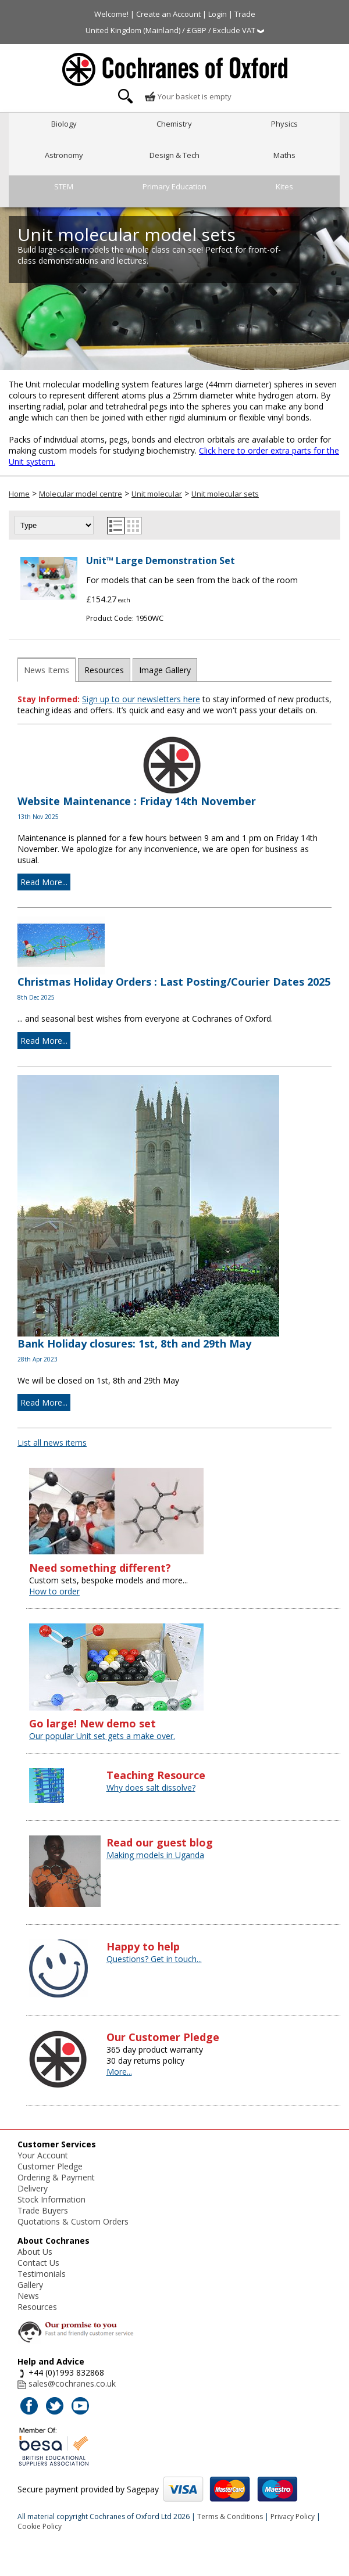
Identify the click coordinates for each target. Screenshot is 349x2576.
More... (119, 2071)
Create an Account (168, 14)
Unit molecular (156, 493)
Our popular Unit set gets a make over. (102, 1735)
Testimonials (41, 2273)
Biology (64, 123)
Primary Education (174, 186)
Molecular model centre (80, 493)
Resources (104, 670)
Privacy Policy (292, 2516)
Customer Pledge (50, 2166)
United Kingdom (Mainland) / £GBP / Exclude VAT (175, 30)
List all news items (52, 1442)
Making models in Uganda (155, 1854)
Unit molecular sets (225, 493)
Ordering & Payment (56, 2177)
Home (19, 493)
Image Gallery (165, 670)
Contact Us (38, 2262)
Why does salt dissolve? (150, 1787)
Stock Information (51, 2199)
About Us (34, 2251)
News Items (46, 670)
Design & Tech (174, 155)
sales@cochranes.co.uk (72, 2383)
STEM (63, 186)
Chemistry (174, 123)
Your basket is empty (188, 96)
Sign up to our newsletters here (141, 699)
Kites (284, 186)
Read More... (43, 882)
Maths (284, 155)
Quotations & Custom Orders (73, 2221)
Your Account (42, 2155)
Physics (284, 123)
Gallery (30, 2284)
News (28, 2295)
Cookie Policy (39, 2526)
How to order (54, 1591)
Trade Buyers (42, 2210)
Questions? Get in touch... (154, 1958)
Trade (244, 14)
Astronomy (64, 155)
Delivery (32, 2188)
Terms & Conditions (230, 2516)
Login (217, 14)
